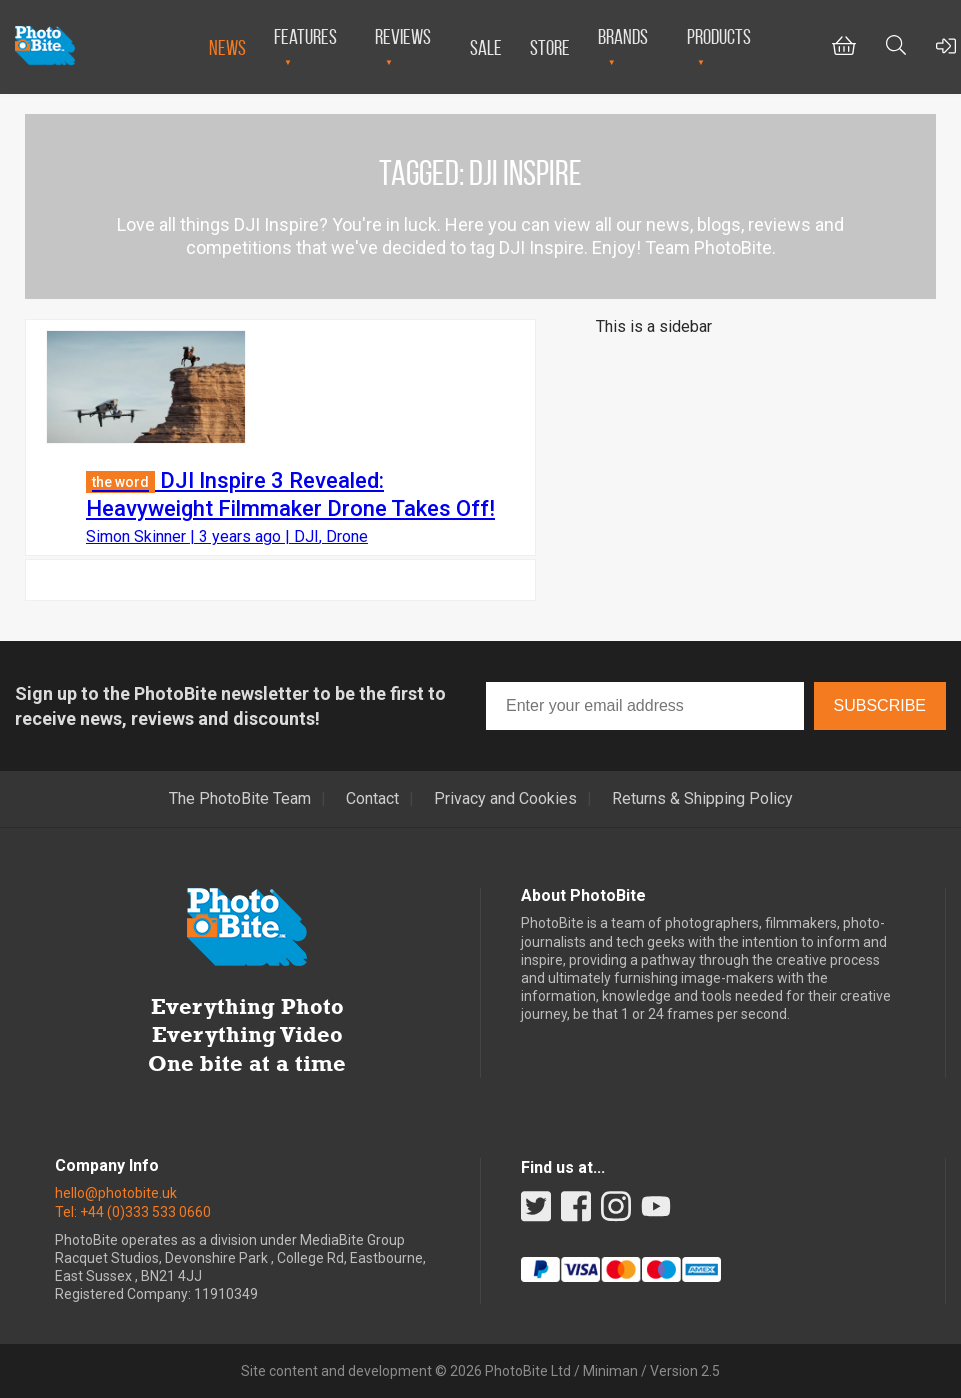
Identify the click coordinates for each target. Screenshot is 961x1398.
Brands (623, 36)
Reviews (403, 36)
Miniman (610, 1371)
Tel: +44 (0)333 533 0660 (133, 1212)
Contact (372, 799)
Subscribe (880, 705)
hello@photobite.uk (116, 1193)
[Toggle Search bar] (896, 47)
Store (550, 47)
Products (719, 36)
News (227, 47)
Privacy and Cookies (505, 799)
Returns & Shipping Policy (702, 799)
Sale (486, 47)
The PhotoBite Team (240, 799)
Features (305, 36)
